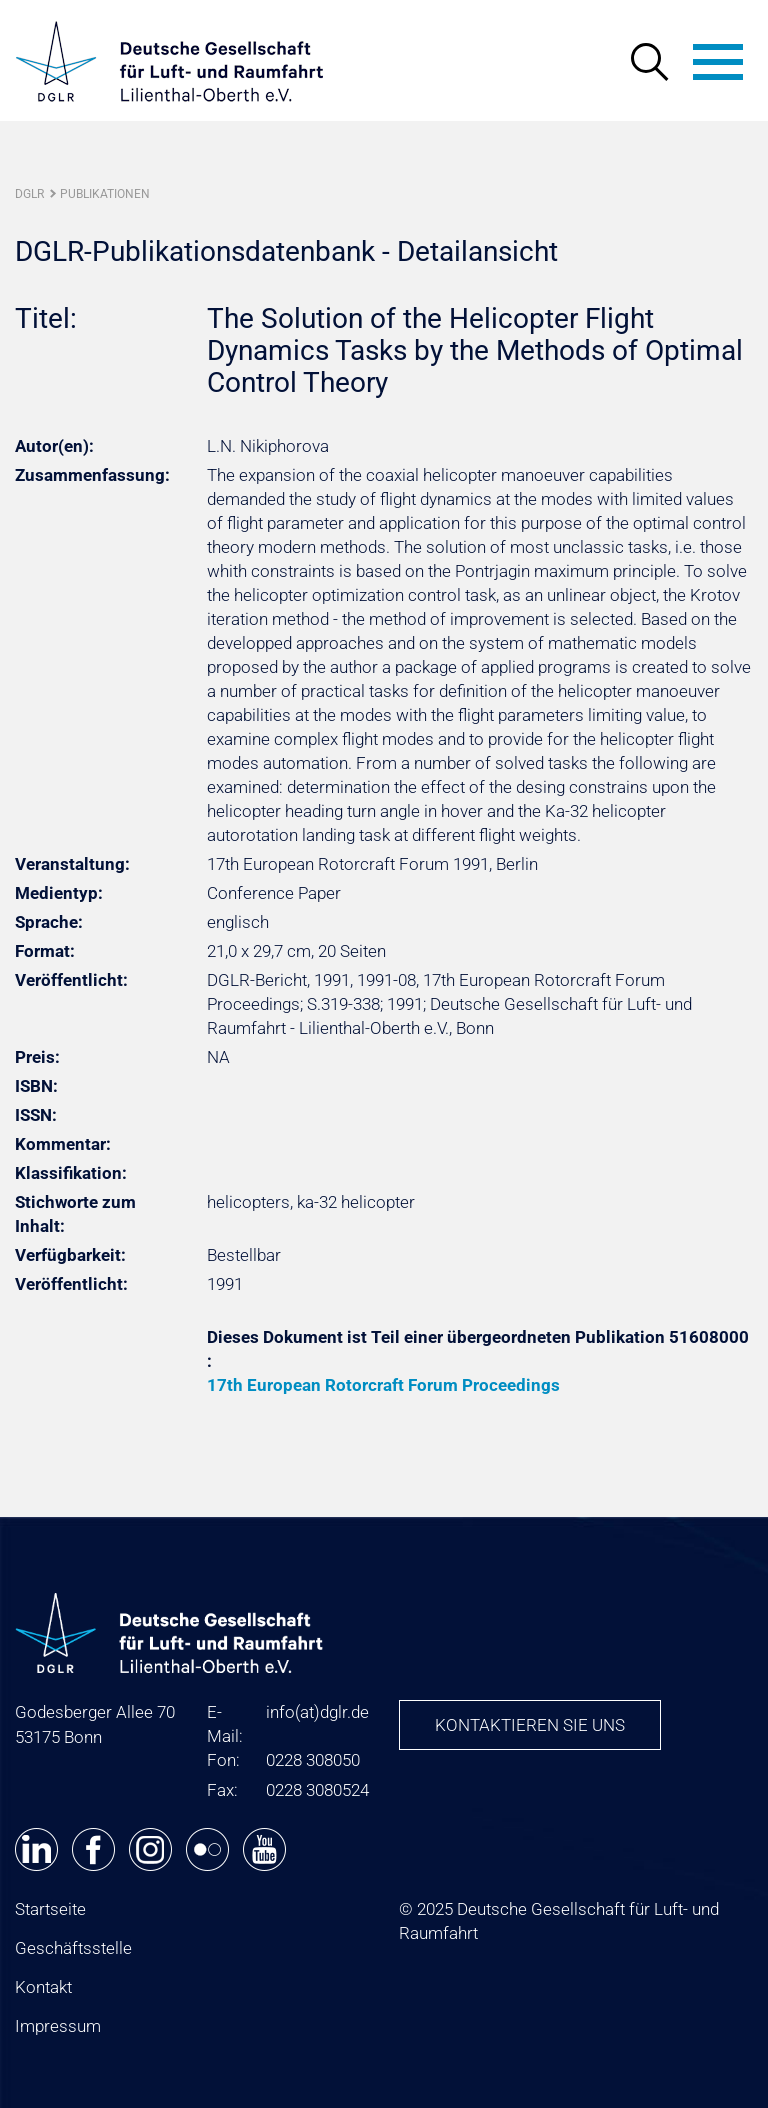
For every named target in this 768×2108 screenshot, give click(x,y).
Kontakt (43, 1987)
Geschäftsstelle (73, 1948)
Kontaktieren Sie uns (530, 1725)
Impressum (58, 2026)
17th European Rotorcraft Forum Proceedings (383, 1385)
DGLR (29, 194)
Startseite (50, 1909)
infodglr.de (317, 1712)
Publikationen (105, 194)
